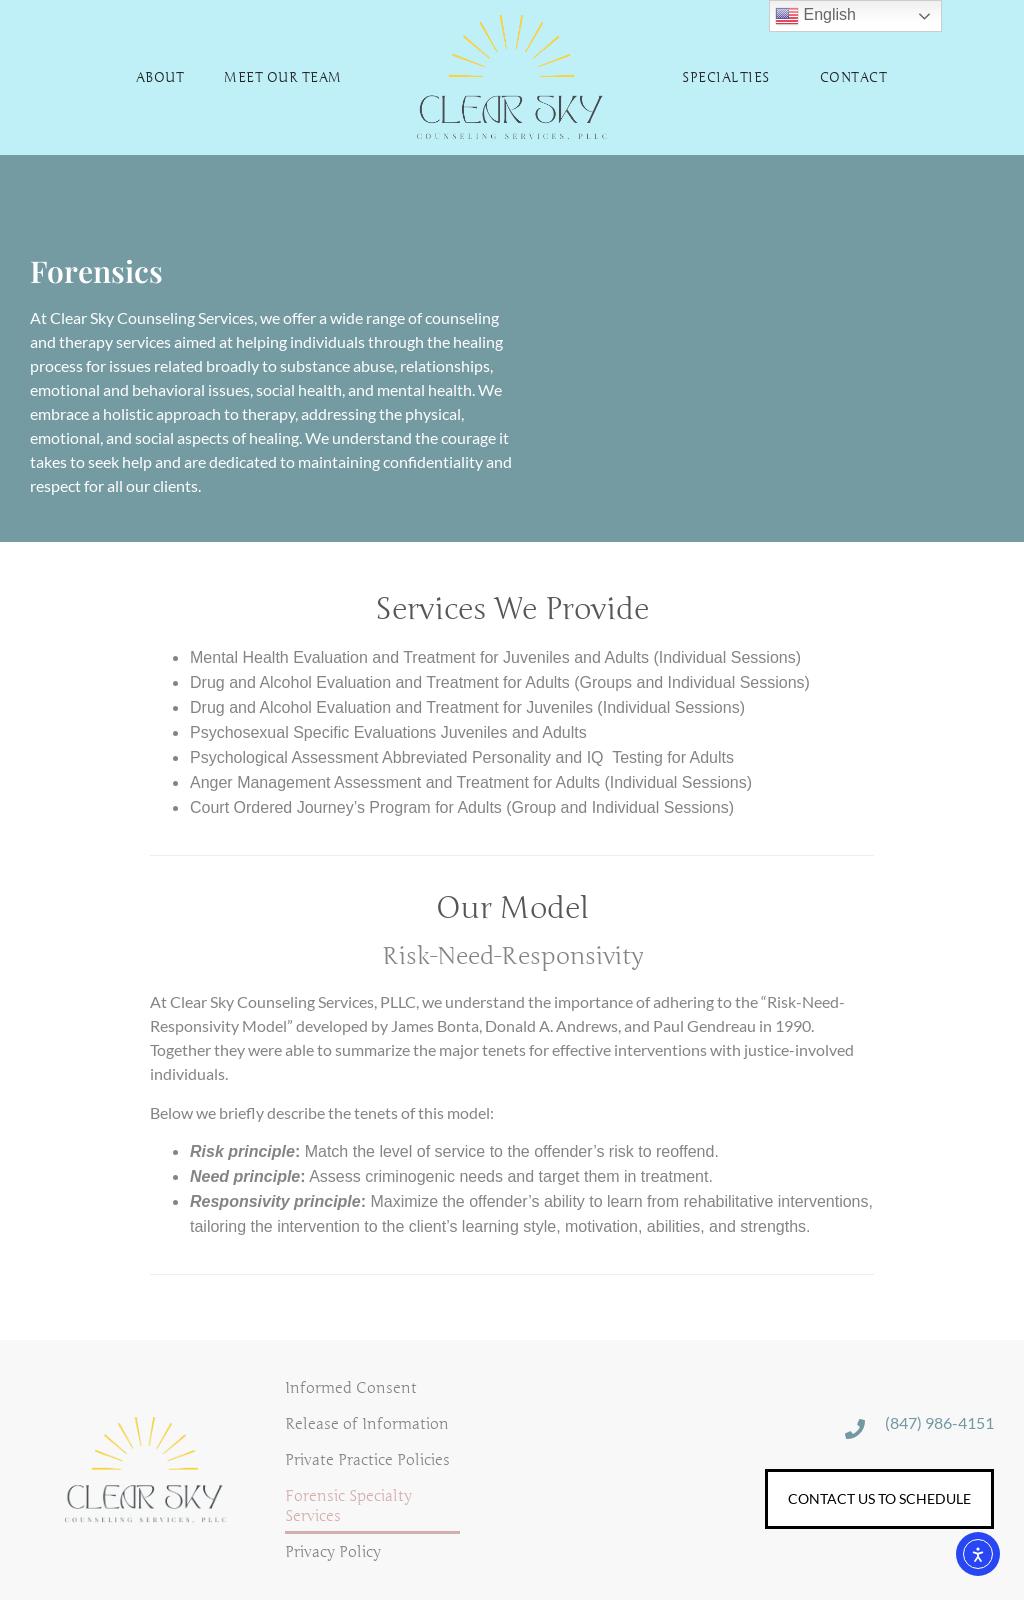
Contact (854, 77)
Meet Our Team (283, 77)
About (160, 77)
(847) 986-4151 (939, 1422)
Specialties (731, 78)
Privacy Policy (333, 1552)
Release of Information (367, 1424)
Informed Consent (351, 1388)
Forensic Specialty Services (348, 1506)
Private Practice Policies (367, 1460)
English (815, 16)
